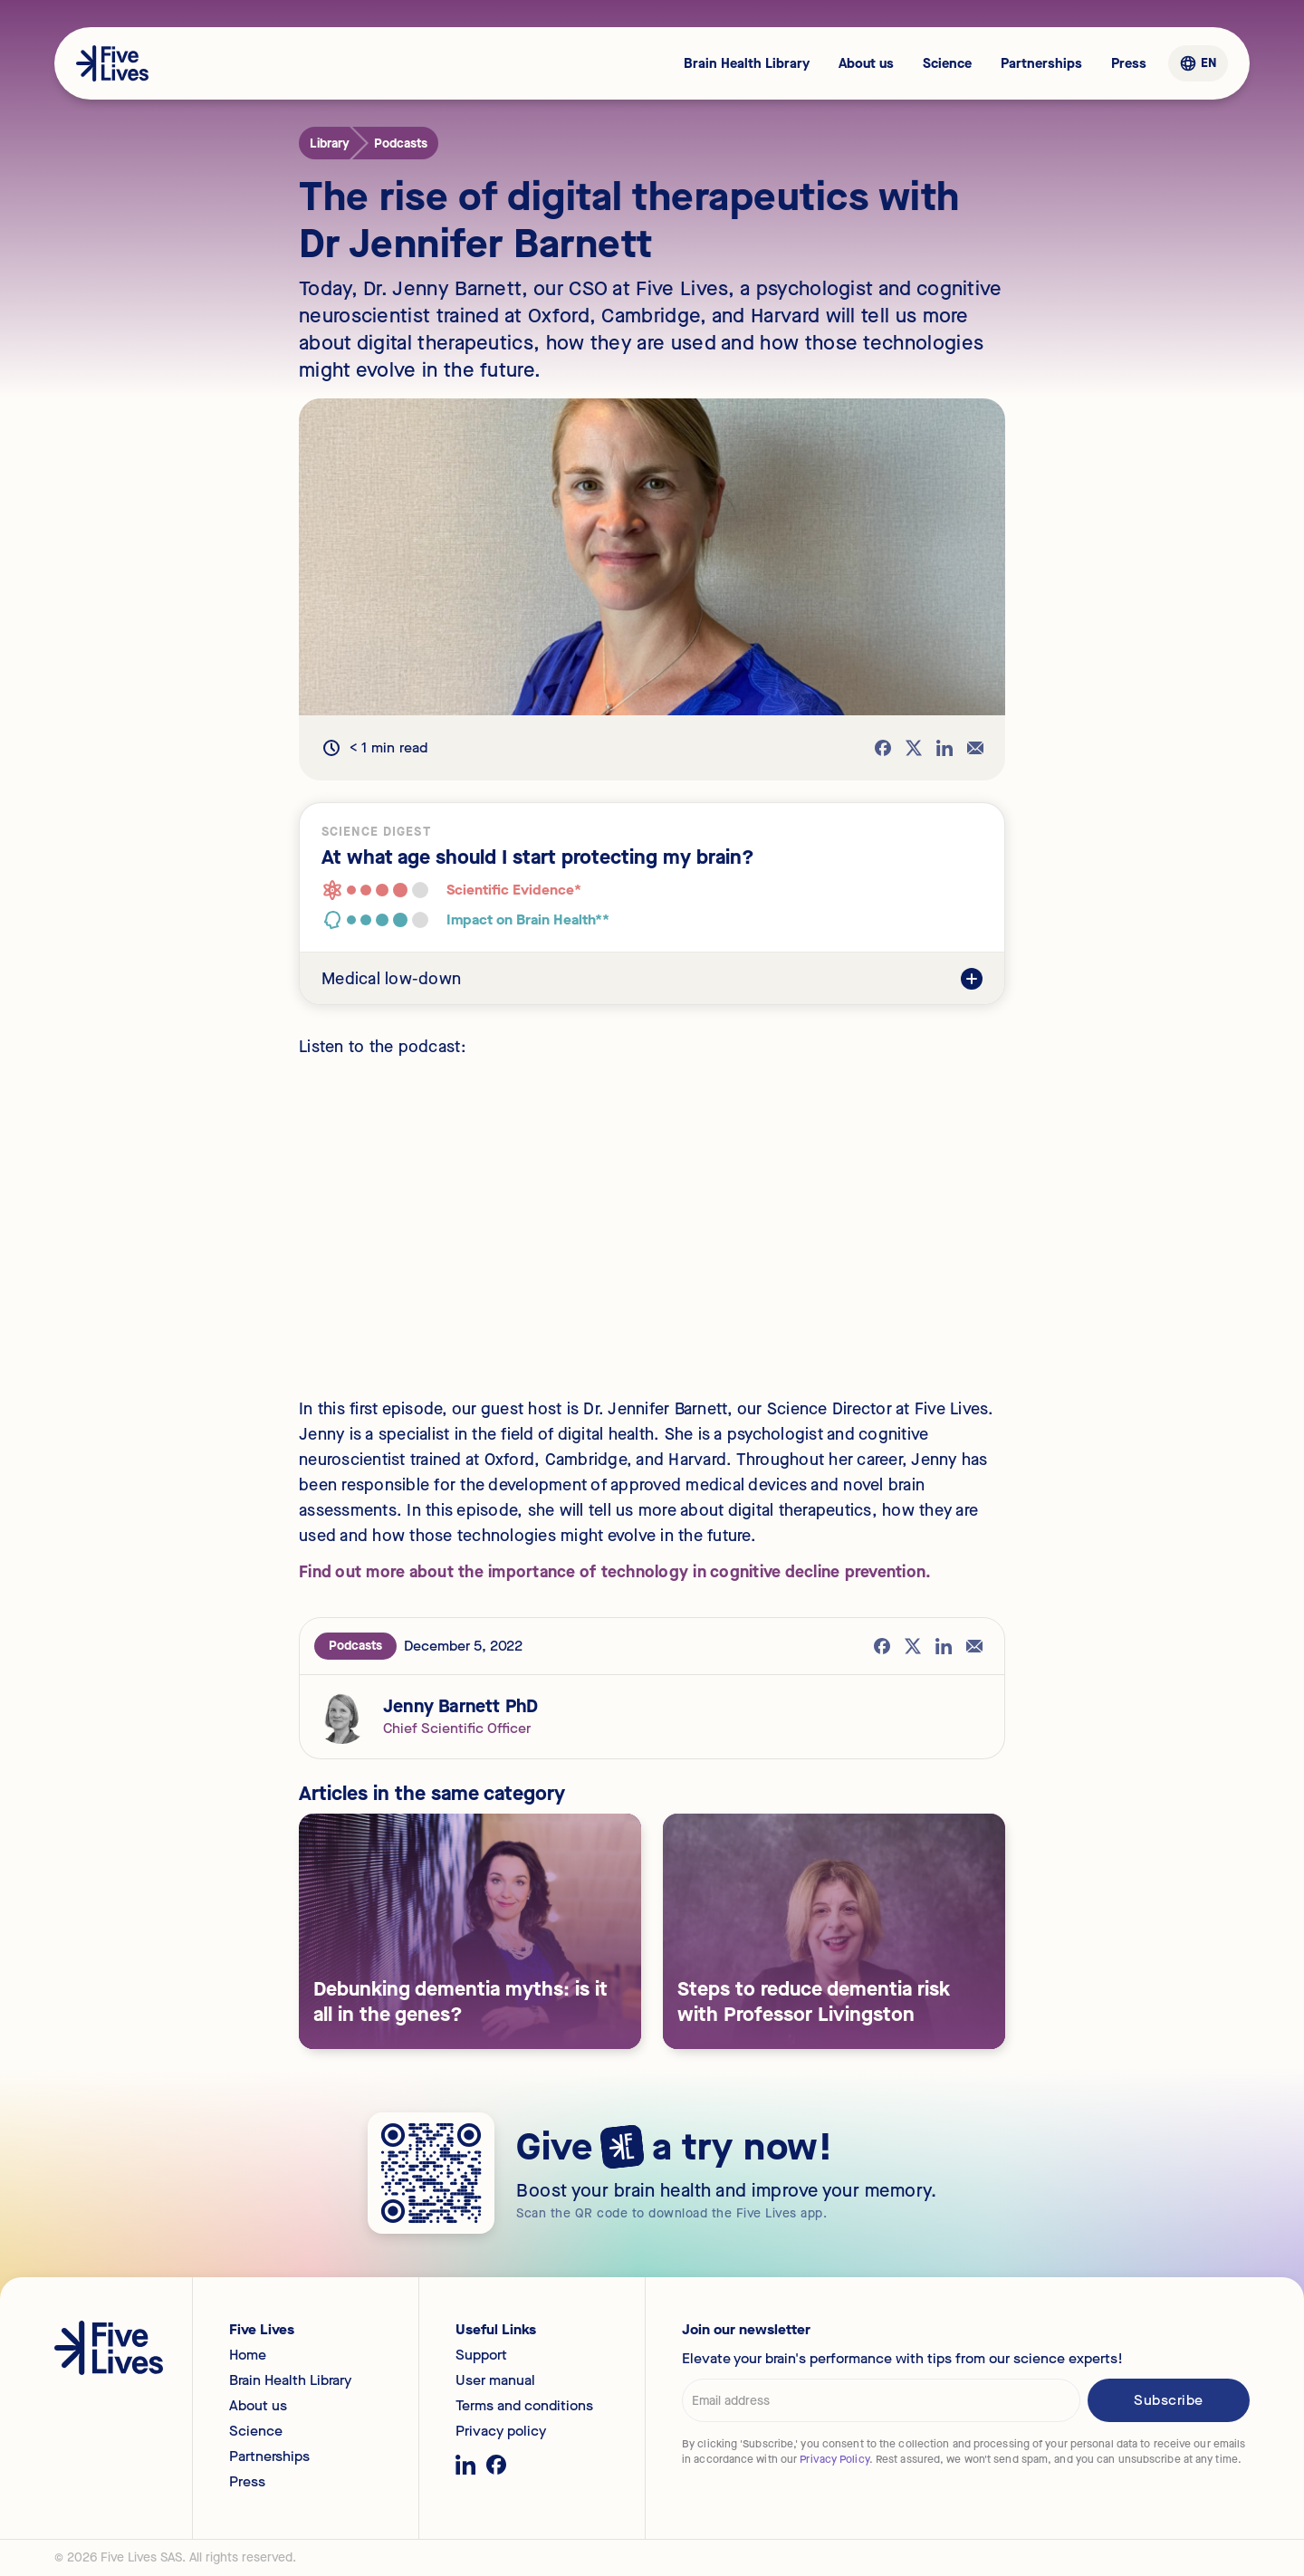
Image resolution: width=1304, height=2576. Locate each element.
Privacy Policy (834, 2459)
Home (247, 2355)
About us (866, 63)
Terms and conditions (524, 2406)
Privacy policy (500, 2431)
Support (481, 2355)
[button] (1197, 63)
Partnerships (1041, 63)
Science (947, 63)
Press (1128, 63)
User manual (495, 2380)
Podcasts (355, 1645)
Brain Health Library (747, 63)
